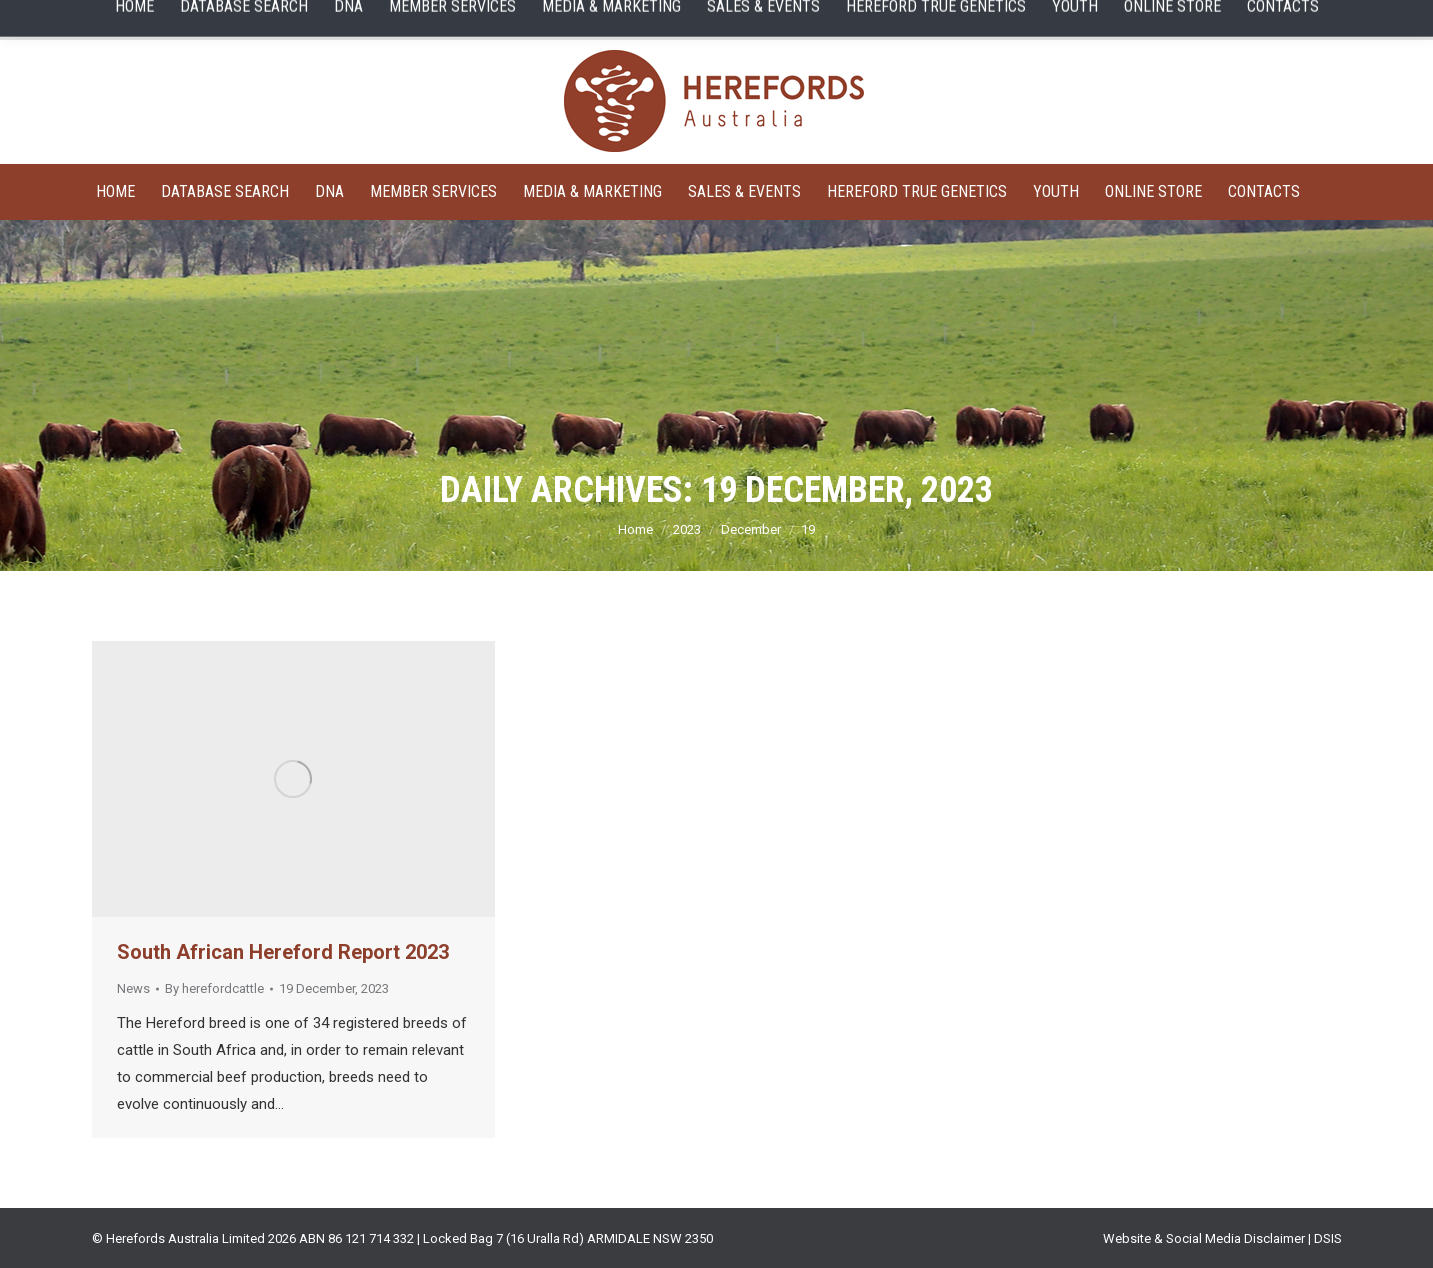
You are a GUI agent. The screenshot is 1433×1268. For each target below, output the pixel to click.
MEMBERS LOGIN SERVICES (549, 19)
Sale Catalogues (381, 19)
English (1216, 20)
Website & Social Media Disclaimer (1204, 1238)
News (133, 988)
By (214, 988)
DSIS (1328, 1238)
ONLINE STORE (1008, 19)
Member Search (257, 19)
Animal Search (138, 19)
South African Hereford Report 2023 (283, 952)
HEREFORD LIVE (874, 19)
